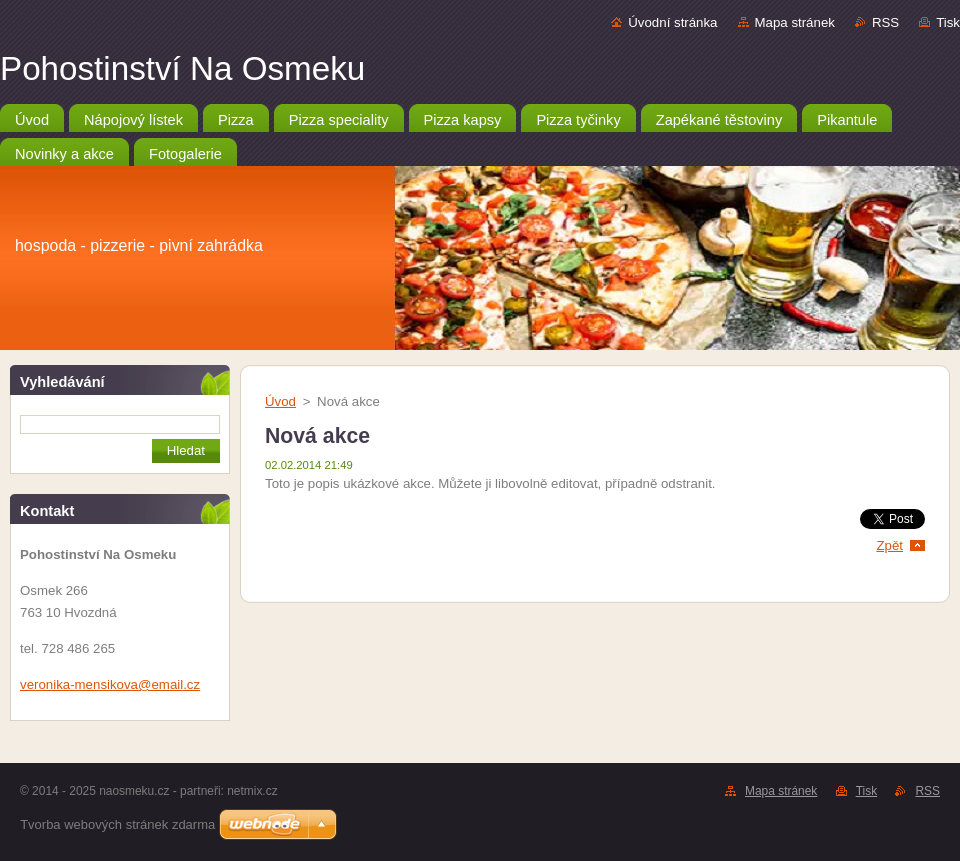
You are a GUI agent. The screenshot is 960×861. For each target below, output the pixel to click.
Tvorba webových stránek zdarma (117, 824)
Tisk (948, 22)
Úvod (280, 401)
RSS (885, 22)
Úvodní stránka (672, 22)
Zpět (889, 545)
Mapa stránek (795, 22)
